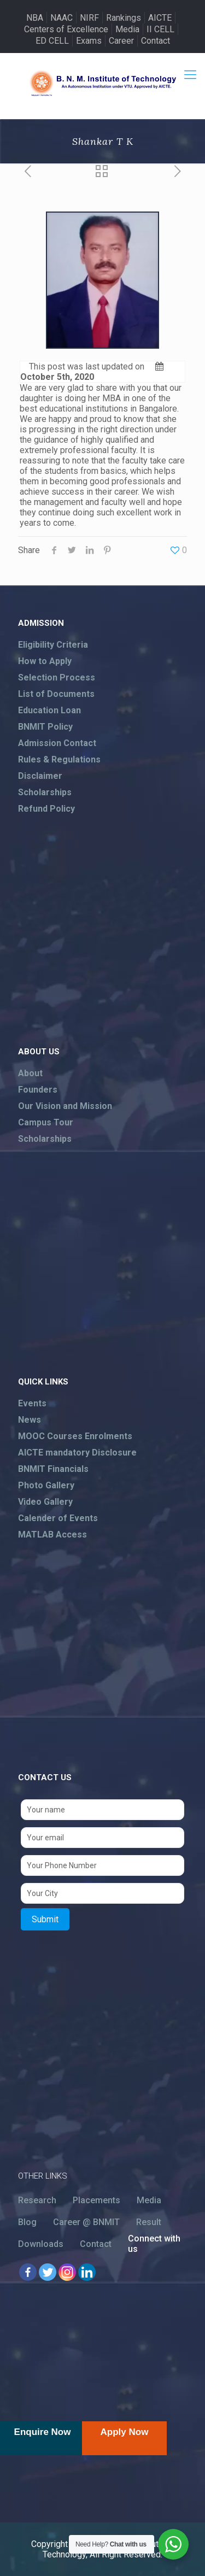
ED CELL (52, 41)
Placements (96, 2200)
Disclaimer (40, 776)
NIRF (89, 18)
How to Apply (45, 661)
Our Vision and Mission (65, 1106)
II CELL (160, 29)
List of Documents (56, 694)
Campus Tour (45, 1122)
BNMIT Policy (45, 726)
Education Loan (49, 710)
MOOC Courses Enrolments (75, 1436)
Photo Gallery (46, 1485)
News (29, 1420)
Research (37, 2200)
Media (127, 29)
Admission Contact (57, 743)
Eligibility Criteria (53, 644)
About (30, 1073)
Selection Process (56, 677)
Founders (37, 1089)
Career (121, 41)
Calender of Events (58, 1518)
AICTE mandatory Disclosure (77, 1452)
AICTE (160, 18)
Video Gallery (45, 1502)
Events (32, 1403)
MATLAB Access (52, 1534)
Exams (89, 41)
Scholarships (45, 792)
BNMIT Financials (53, 1469)
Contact (155, 41)
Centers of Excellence (66, 29)
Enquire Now (42, 2432)
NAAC (61, 18)
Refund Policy (46, 808)
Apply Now (125, 2432)
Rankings (123, 18)
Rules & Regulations (59, 759)
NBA (34, 18)
